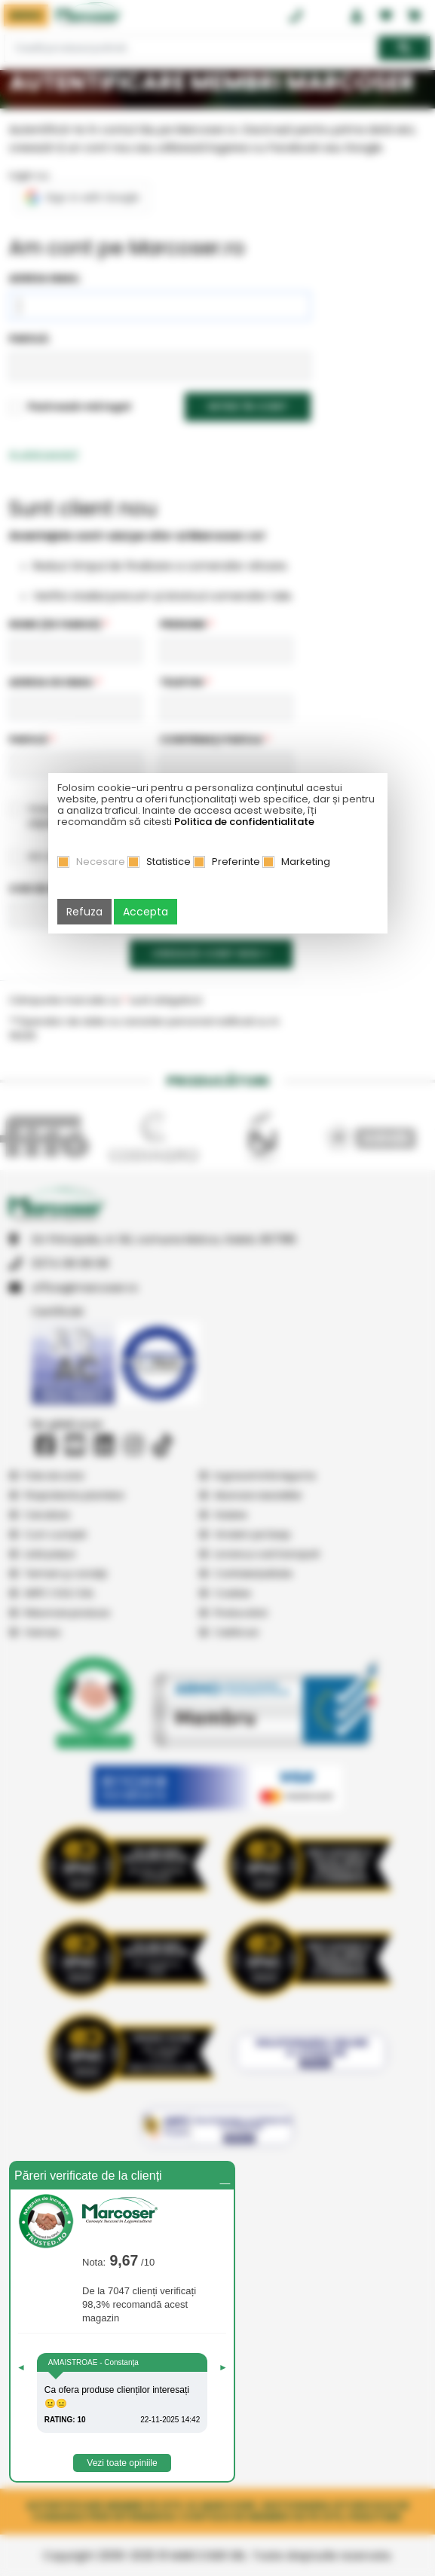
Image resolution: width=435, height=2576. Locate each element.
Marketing (305, 861)
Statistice (168, 861)
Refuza (84, 911)
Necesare (100, 861)
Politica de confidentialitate (244, 821)
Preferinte (236, 861)
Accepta (145, 911)
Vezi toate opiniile (122, 2463)
